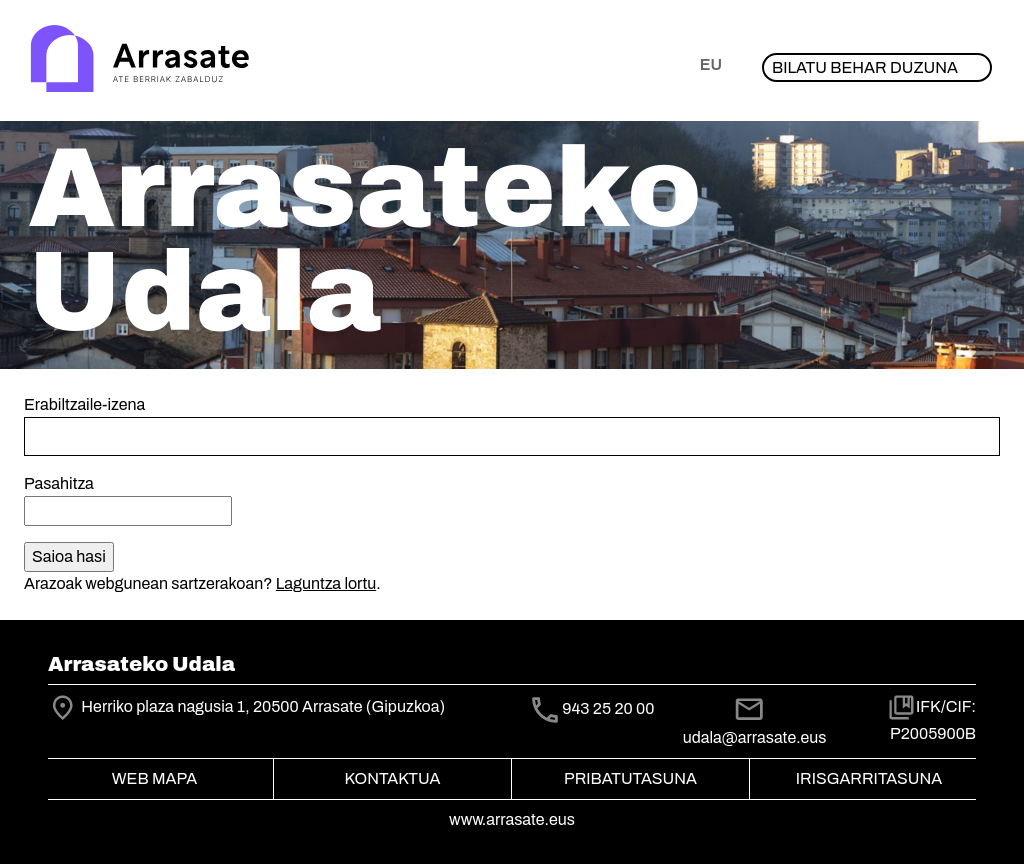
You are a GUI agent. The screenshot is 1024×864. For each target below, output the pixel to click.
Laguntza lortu (326, 583)
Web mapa (154, 778)
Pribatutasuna (630, 778)
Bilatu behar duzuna (865, 67)
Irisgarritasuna (869, 778)
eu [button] (711, 64)
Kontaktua (393, 778)
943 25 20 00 (608, 708)
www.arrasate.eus (512, 819)
